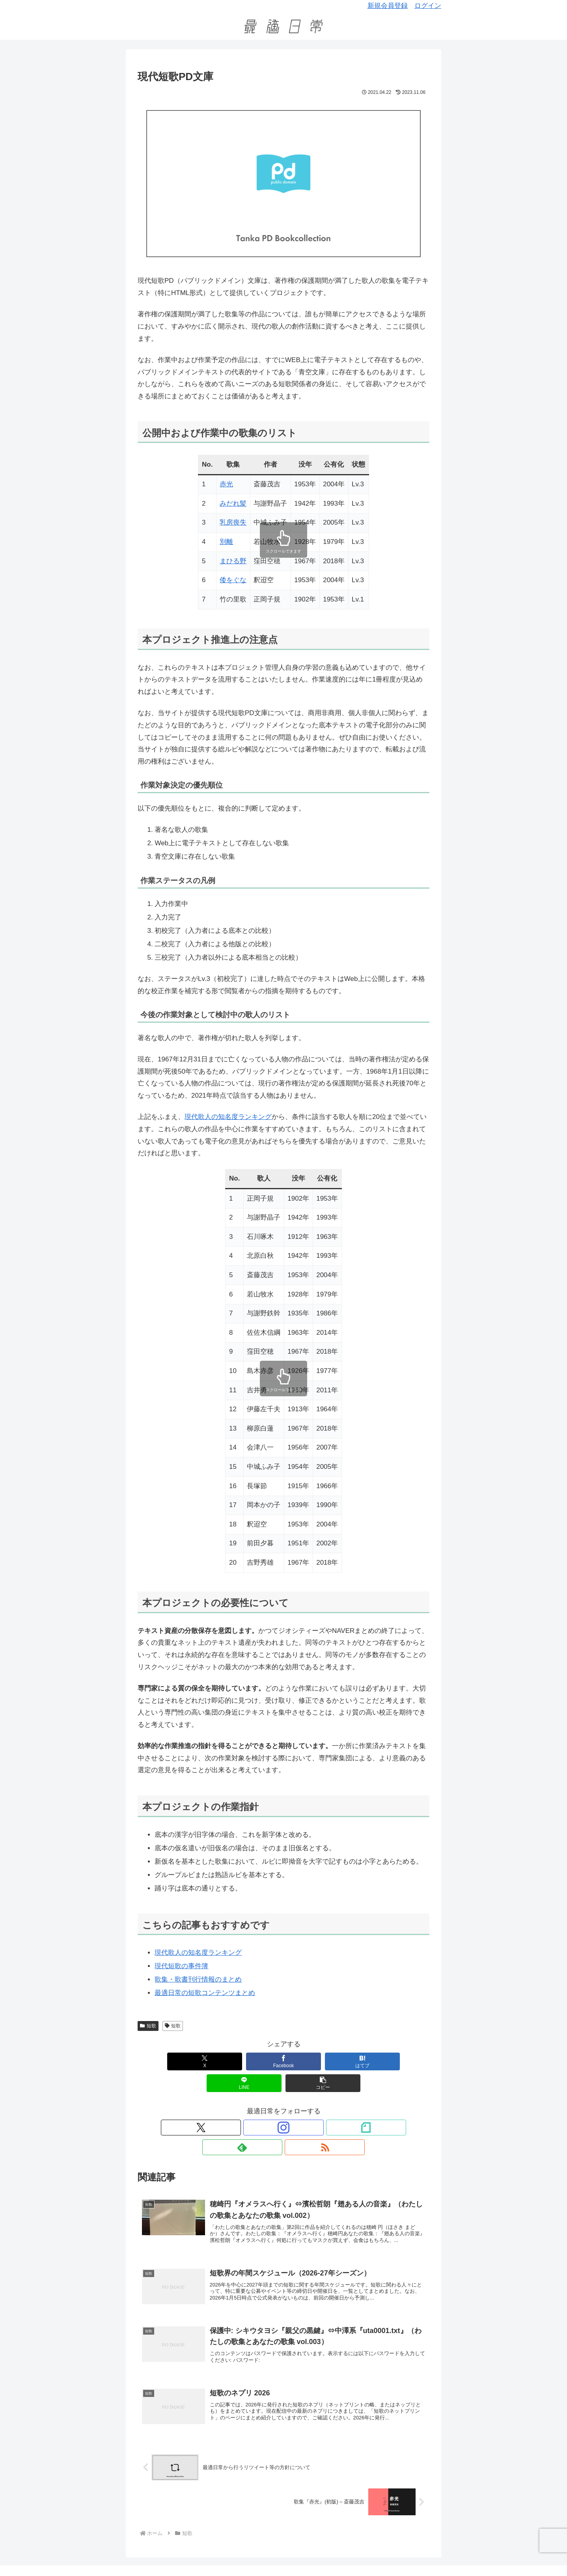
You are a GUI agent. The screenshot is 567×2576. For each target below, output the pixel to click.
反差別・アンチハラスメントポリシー (332, 2551)
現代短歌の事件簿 (181, 1966)
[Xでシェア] (165, 2061)
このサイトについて (97, 2551)
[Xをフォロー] (247, 2106)
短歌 (148, 2026)
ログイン (427, 5)
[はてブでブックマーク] (283, 2061)
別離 (226, 541)
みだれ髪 (233, 503)
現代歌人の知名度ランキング (228, 1117)
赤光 (226, 484)
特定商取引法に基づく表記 (420, 2551)
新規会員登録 (387, 5)
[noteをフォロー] (283, 2106)
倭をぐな (233, 580)
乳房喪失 (233, 522)
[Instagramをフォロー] (265, 2106)
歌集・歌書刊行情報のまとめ (198, 1979)
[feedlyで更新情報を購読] (302, 2106)
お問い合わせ (478, 2551)
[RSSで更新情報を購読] (320, 2106)
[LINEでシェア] (343, 2061)
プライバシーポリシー (249, 2551)
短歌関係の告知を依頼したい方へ (172, 2551)
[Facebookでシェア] (224, 2061)
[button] (401, 2061)
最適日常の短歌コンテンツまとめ (205, 1993)
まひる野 (233, 561)
